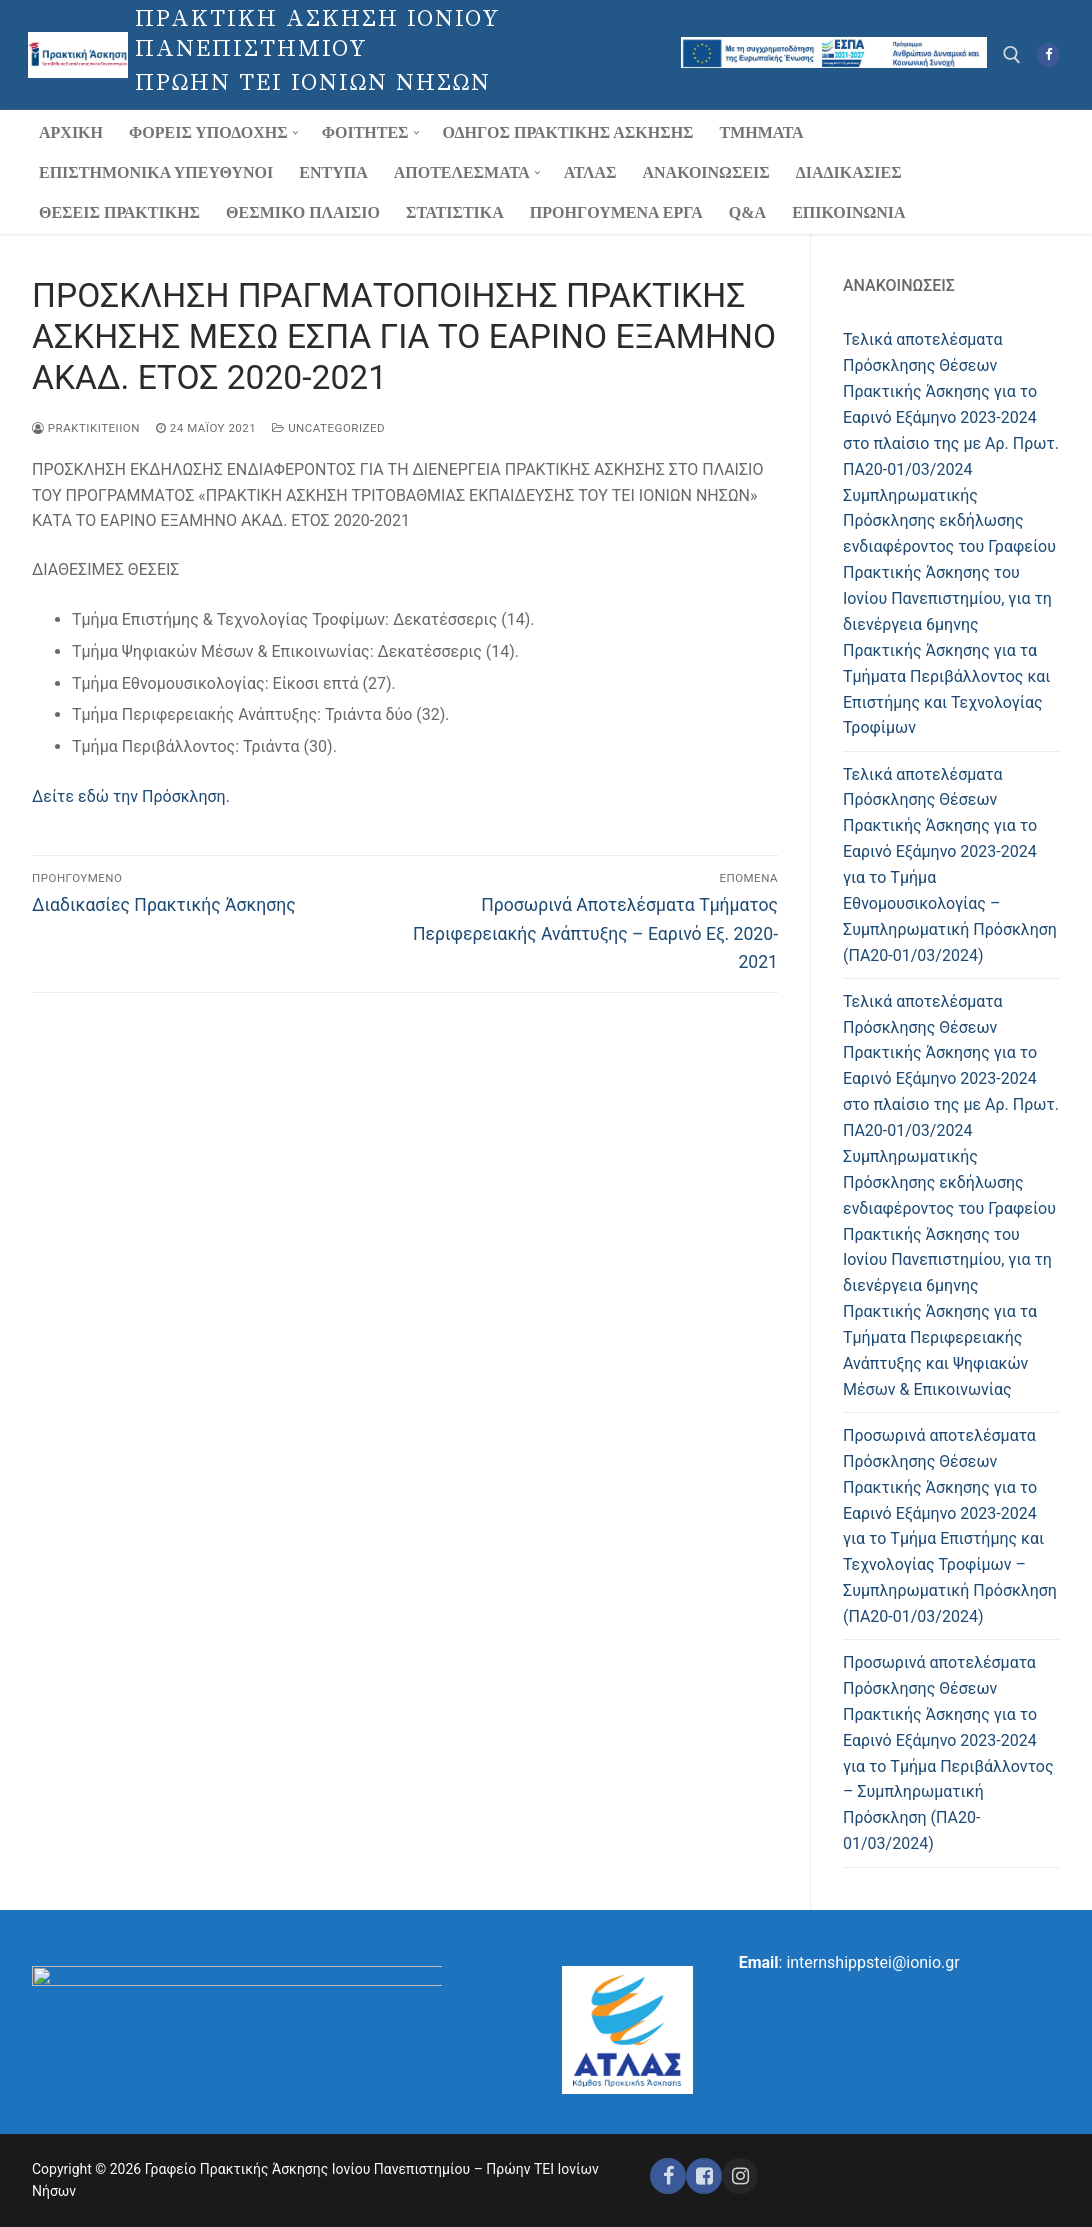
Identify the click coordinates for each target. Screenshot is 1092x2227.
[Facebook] (1048, 54)
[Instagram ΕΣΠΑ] (740, 2176)
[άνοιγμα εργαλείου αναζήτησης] (1012, 55)
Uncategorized (328, 428)
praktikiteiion (86, 428)
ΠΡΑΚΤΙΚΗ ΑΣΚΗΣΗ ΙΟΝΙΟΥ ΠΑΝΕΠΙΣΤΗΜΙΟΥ (318, 34)
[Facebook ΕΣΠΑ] (704, 2176)
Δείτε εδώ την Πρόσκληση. (131, 796)
